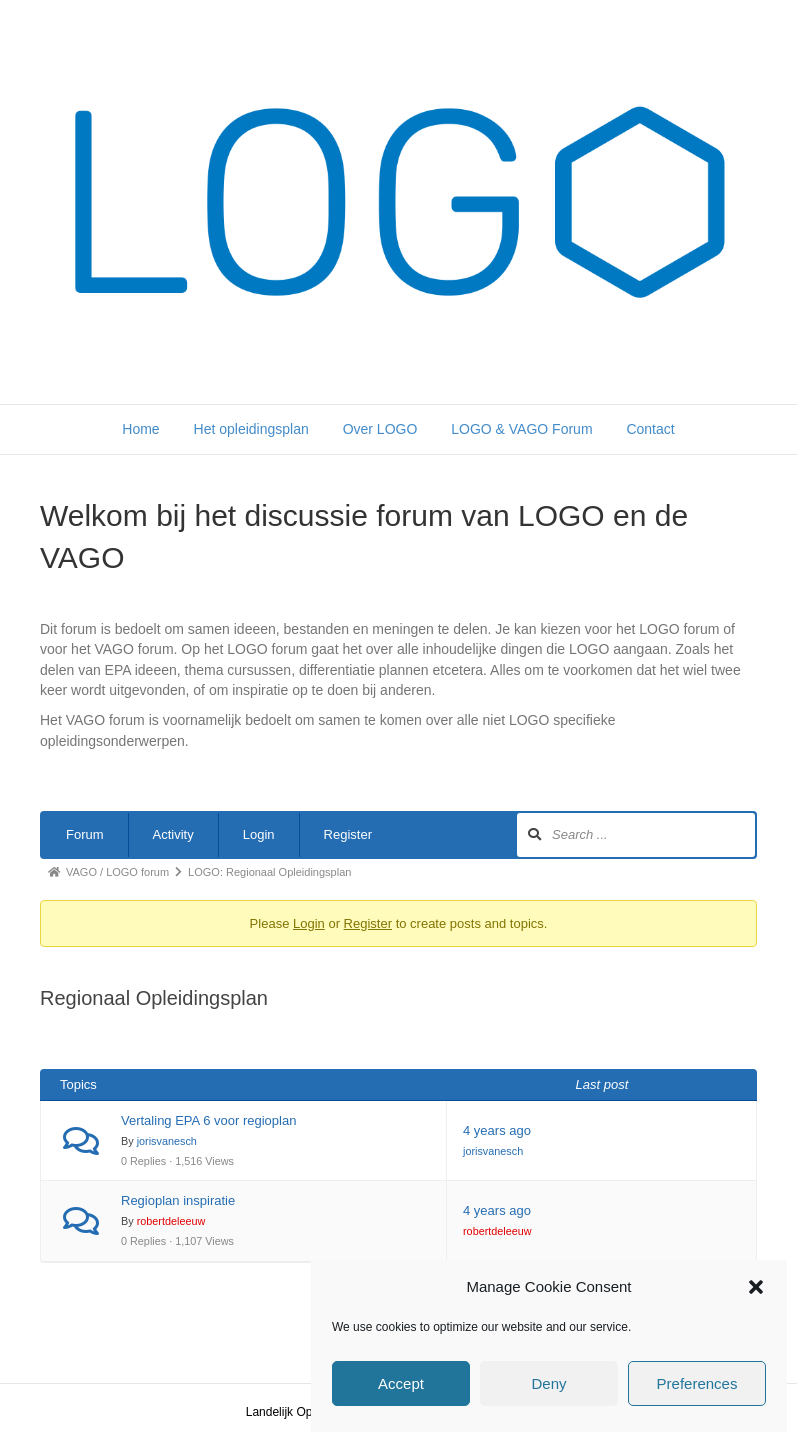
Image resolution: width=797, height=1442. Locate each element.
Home (140, 429)
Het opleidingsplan (251, 429)
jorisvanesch (167, 1141)
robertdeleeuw (171, 1221)
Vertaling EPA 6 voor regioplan (208, 1120)
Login (259, 834)
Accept (401, 1383)
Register (348, 834)
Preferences (697, 1383)
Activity (173, 834)
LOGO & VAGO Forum (521, 429)
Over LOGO (380, 429)
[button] (756, 1287)
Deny (548, 1383)
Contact (650, 429)
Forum (85, 834)
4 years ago (497, 1130)
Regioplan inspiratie (178, 1200)
